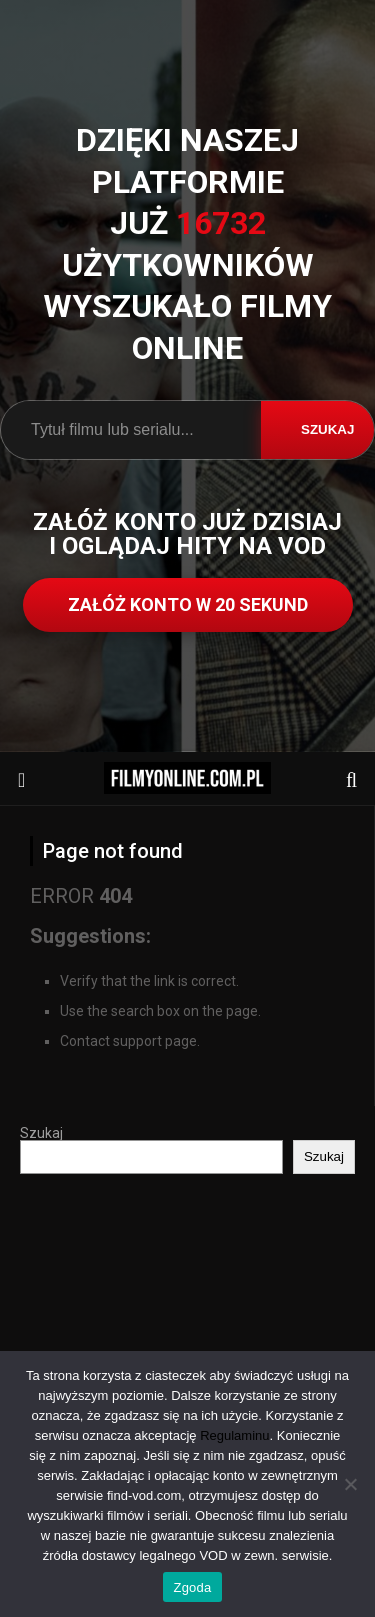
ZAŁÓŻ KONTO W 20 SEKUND (188, 604)
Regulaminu (234, 1435)
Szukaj (41, 1133)
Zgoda (192, 1587)
